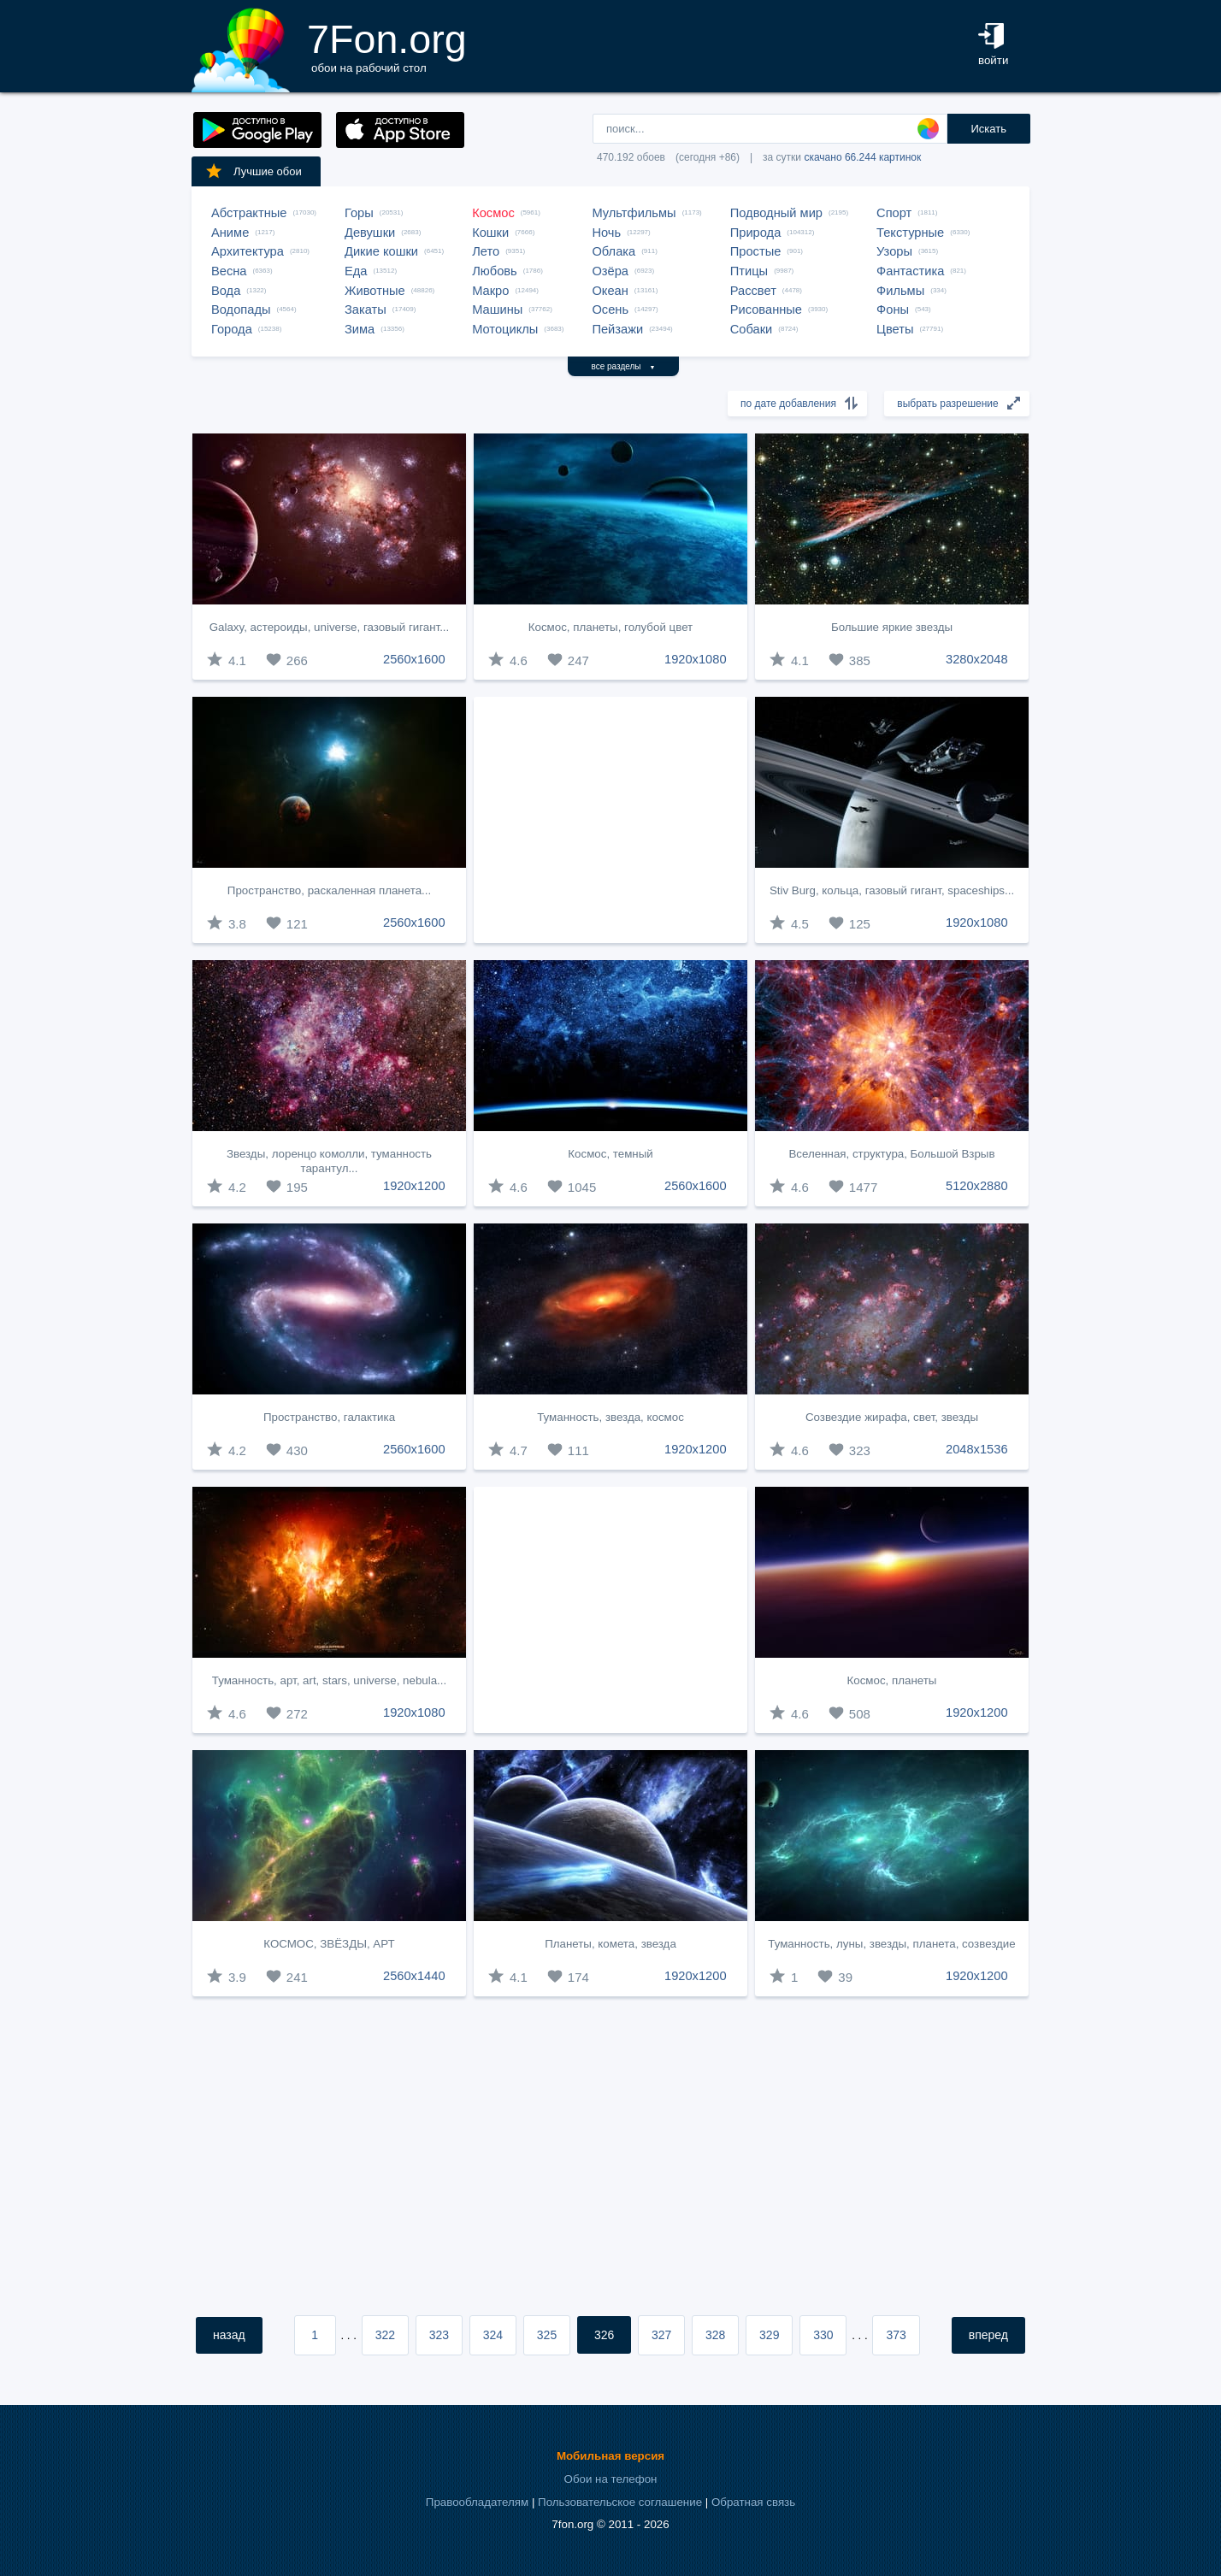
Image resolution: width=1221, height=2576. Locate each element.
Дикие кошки (381, 251)
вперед (988, 2335)
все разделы (624, 366)
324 (493, 2335)
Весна (229, 271)
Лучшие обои (253, 171)
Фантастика (910, 271)
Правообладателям (477, 2502)
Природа (756, 232)
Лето (485, 251)
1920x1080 (695, 659)
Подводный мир (776, 213)
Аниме (230, 232)
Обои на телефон (611, 2479)
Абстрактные (248, 213)
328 (715, 2335)
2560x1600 (414, 659)
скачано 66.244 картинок (862, 157)
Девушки (370, 232)
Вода (225, 291)
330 (823, 2335)
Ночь (606, 232)
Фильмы (900, 291)
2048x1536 (977, 1449)
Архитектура (247, 251)
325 (547, 2335)
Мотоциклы (505, 329)
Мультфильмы (633, 213)
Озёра (610, 271)
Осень (610, 309)
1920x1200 (414, 1186)
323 (439, 2335)
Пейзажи (617, 329)
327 (661, 2335)
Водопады (240, 309)
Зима (360, 329)
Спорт (893, 213)
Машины (497, 309)
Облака (613, 251)
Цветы (894, 329)
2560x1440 (414, 1976)
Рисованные (766, 309)
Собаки (751, 329)
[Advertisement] (610, 820)
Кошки (490, 232)
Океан (610, 291)
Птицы (749, 271)
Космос (493, 213)
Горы (359, 213)
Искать (988, 128)
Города (231, 329)
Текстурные (910, 232)
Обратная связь (753, 2502)
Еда (356, 271)
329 (769, 2335)
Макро (490, 291)
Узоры (894, 251)
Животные (375, 291)
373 (895, 2335)
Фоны (892, 309)
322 (385, 2335)
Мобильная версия (610, 2455)
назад (229, 2335)
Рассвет (753, 291)
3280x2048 (977, 659)
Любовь (494, 271)
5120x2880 (977, 1186)
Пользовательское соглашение (620, 2502)
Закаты (365, 309)
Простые (756, 251)
